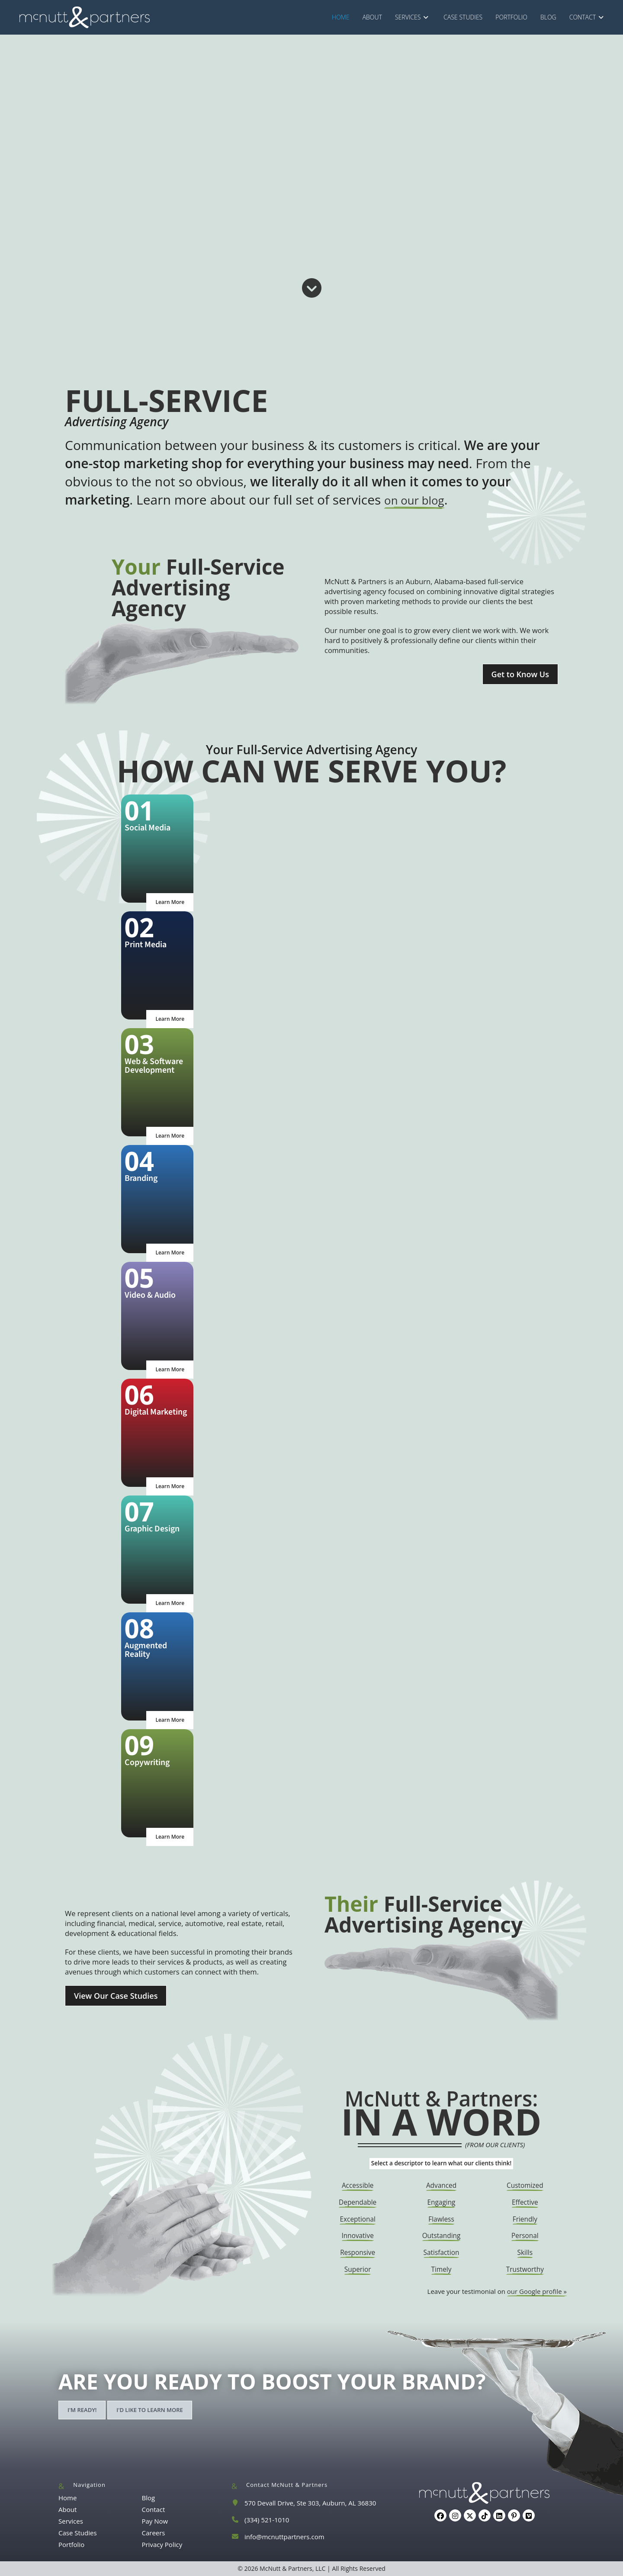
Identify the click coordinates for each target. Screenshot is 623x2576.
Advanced (441, 2185)
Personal (525, 2235)
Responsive (357, 2252)
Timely (441, 2269)
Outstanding (441, 2235)
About (67, 2509)
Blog (148, 2497)
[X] (470, 2515)
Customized (525, 2185)
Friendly (525, 2218)
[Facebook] (440, 2515)
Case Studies (77, 2532)
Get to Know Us (520, 674)
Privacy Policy (161, 2544)
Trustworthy (525, 2269)
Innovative (357, 2235)
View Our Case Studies (115, 1996)
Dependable (358, 2202)
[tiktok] (484, 2515)
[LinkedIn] (499, 2515)
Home (67, 2497)
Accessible (357, 2185)
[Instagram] (455, 2515)
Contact (153, 2509)
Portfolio (71, 2544)
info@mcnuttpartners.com (284, 2536)
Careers (153, 2532)
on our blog (419, 499)
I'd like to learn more (149, 2410)
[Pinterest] (514, 2515)
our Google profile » (537, 2291)
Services (70, 2521)
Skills (525, 2252)
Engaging (441, 2202)
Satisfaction (441, 2252)
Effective (525, 2202)
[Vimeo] (529, 2515)
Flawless (441, 2218)
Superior (357, 2269)
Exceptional (358, 2218)
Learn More (169, 902)
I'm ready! (81, 2410)
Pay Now (154, 2521)
